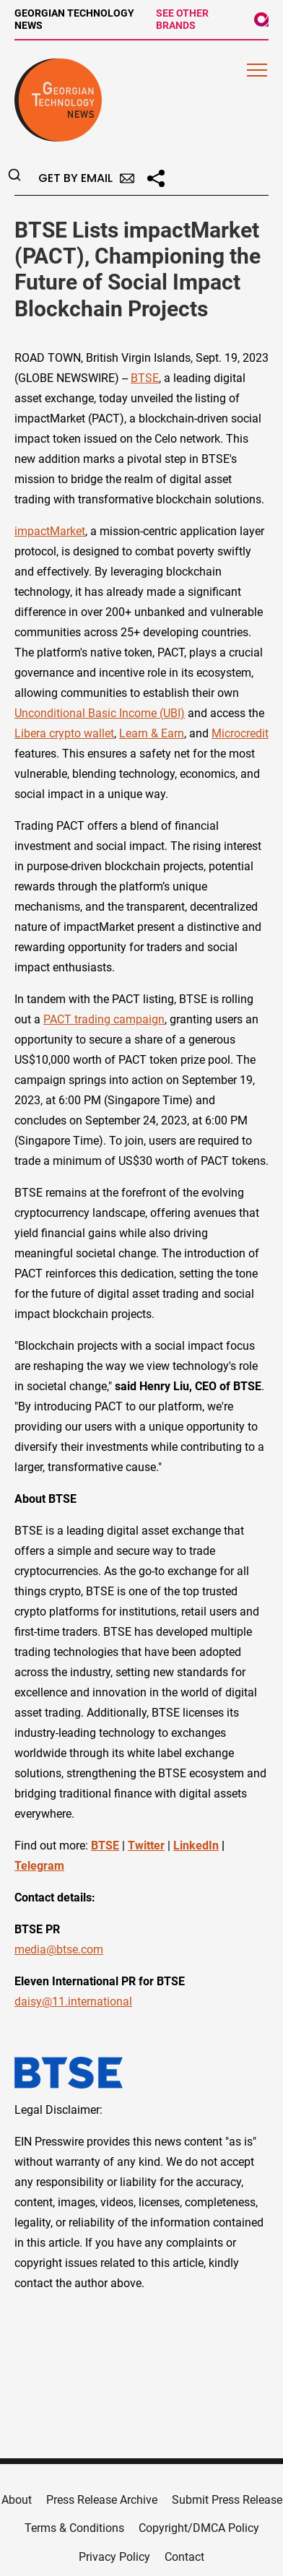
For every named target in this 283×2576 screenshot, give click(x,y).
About (16, 2500)
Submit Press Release (227, 2500)
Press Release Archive (101, 2500)
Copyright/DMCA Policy (199, 2528)
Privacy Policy (114, 2557)
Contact (184, 2557)
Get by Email (86, 178)
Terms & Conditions (74, 2528)
